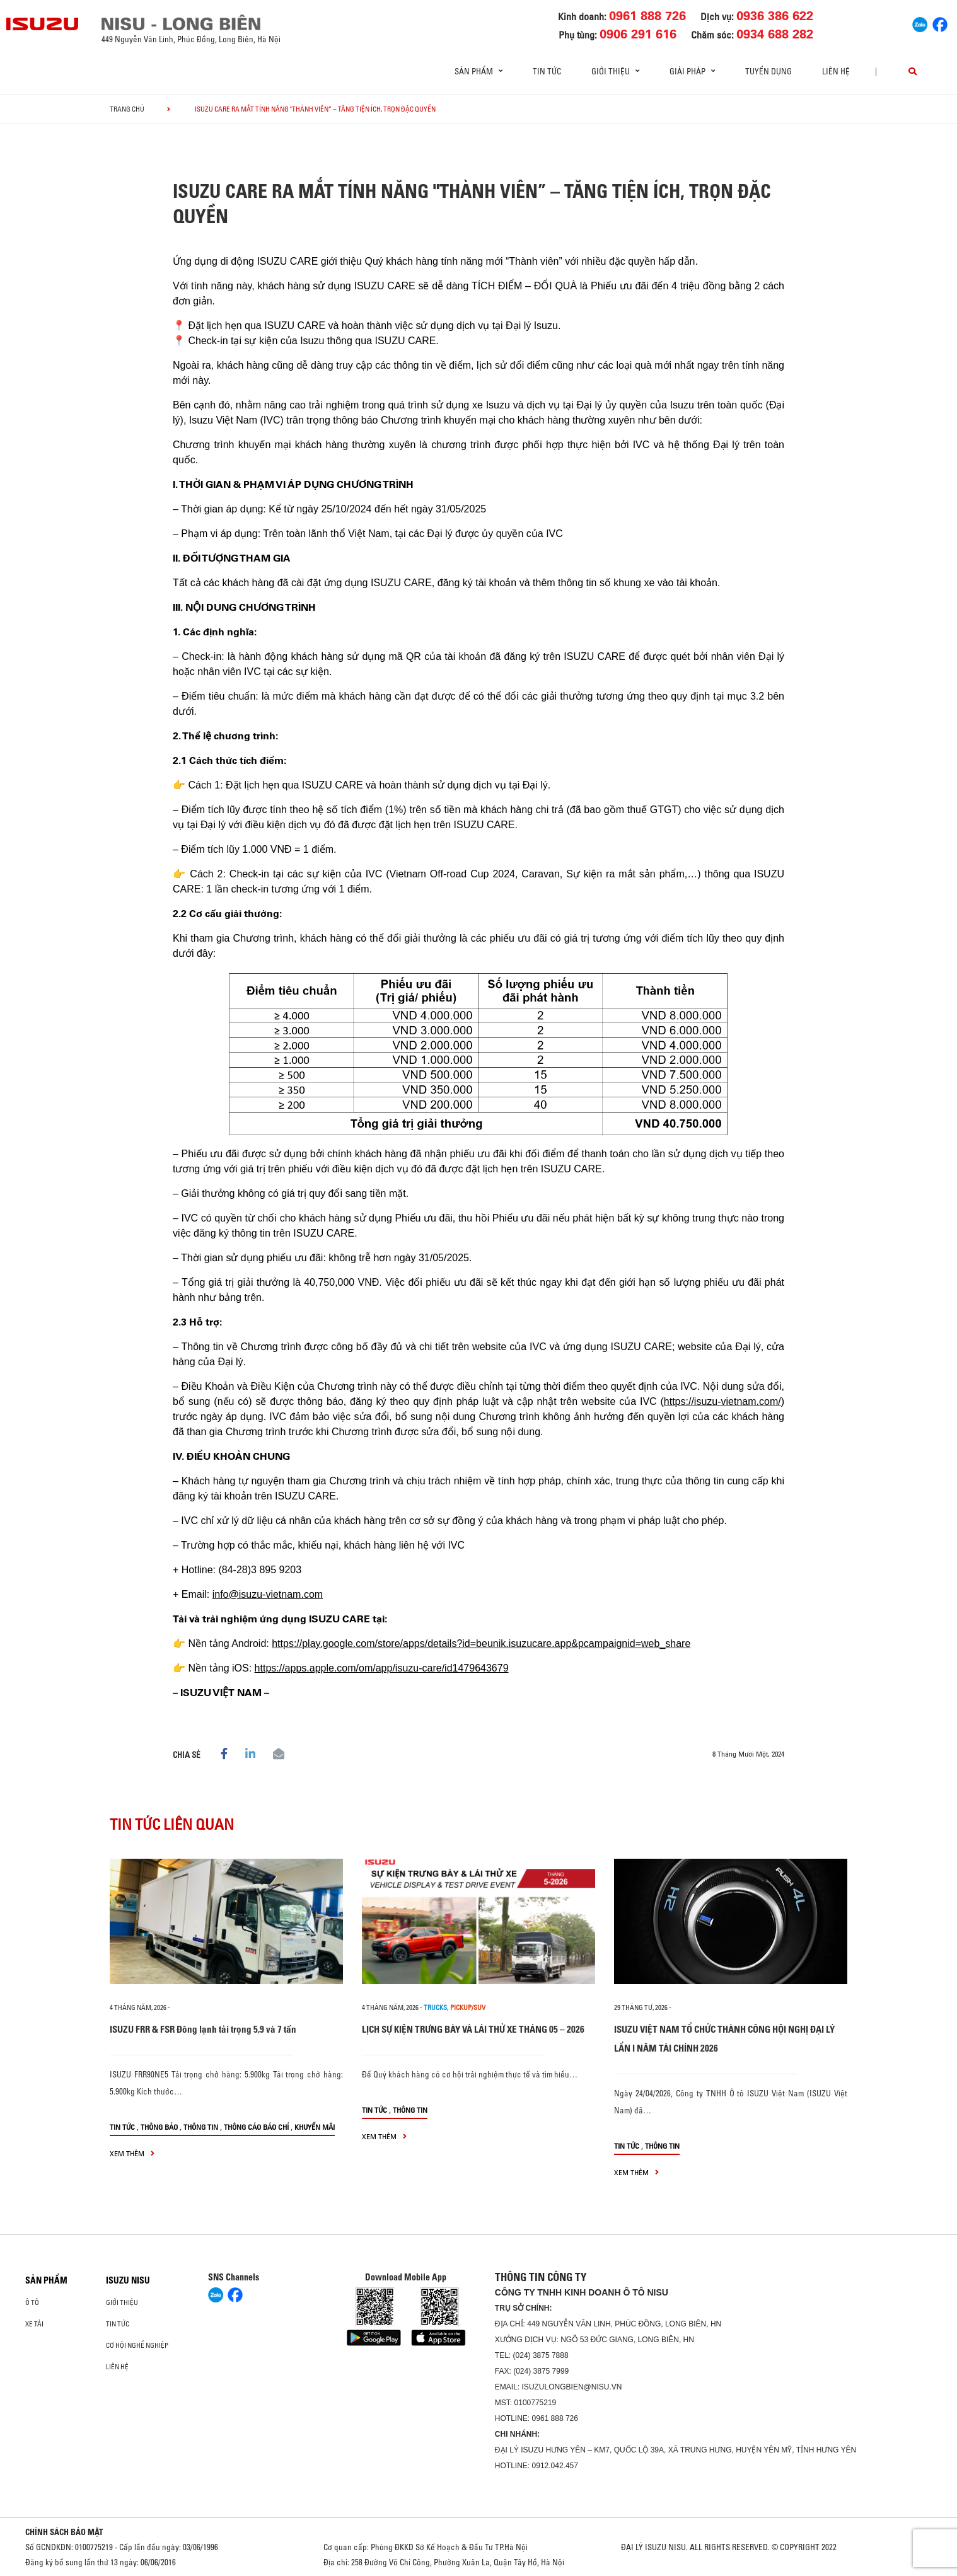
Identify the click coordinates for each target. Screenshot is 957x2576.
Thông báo (159, 2127)
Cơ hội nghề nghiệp (137, 2345)
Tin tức (547, 71)
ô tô (32, 2302)
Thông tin (200, 2127)
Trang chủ (127, 109)
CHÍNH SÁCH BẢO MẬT (64, 2532)
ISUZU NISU (128, 2280)
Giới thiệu (122, 2302)
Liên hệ (836, 71)
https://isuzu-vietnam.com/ (722, 1401)
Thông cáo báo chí (256, 2127)
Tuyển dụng (768, 71)
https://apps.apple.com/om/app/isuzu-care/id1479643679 (382, 1668)
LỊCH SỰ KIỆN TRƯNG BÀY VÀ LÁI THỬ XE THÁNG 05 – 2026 (473, 2029)
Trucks (435, 2007)
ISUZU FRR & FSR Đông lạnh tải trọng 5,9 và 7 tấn (203, 2029)
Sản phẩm (46, 2280)
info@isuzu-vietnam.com (267, 1594)
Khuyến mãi (314, 2127)
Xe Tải (34, 2323)
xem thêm (132, 2153)
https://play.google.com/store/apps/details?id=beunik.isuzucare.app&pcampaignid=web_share (481, 1643)
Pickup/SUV (467, 2007)
